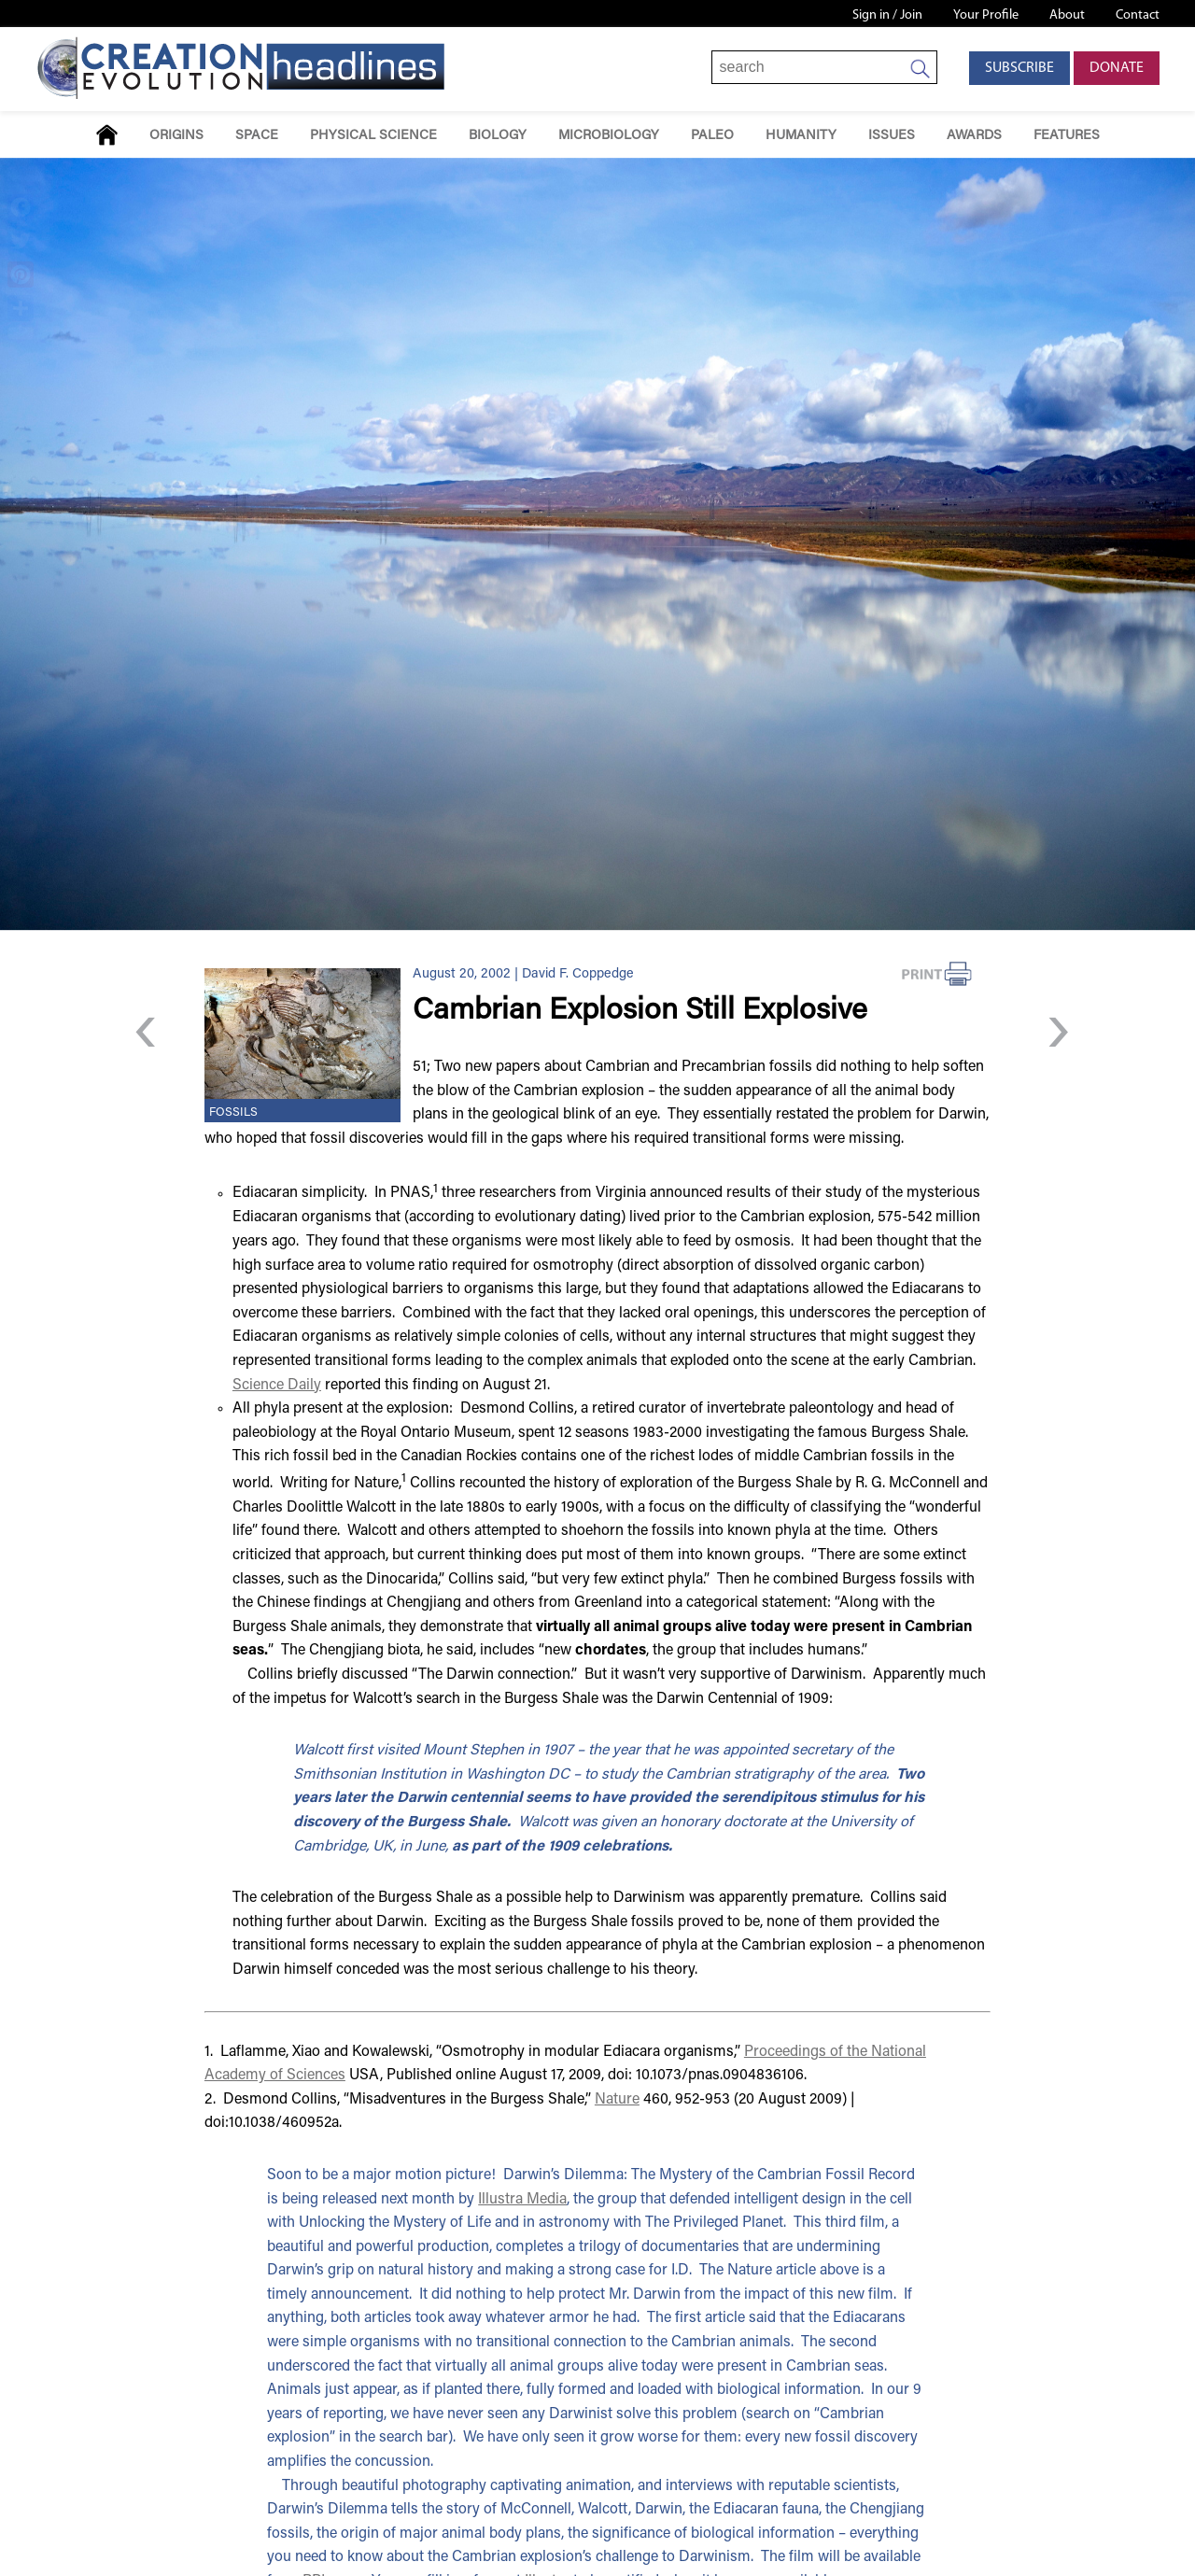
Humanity (801, 136)
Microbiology (608, 136)
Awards (974, 136)
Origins (176, 136)
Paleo (712, 136)
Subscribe (1019, 68)
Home (107, 135)
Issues (891, 136)
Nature (617, 2099)
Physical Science (373, 136)
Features (1066, 136)
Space (256, 136)
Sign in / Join (887, 15)
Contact (1138, 15)
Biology (498, 136)
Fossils (233, 1113)
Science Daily (276, 1385)
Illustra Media (522, 2199)
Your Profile (986, 15)
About (1067, 15)
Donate (1117, 68)
